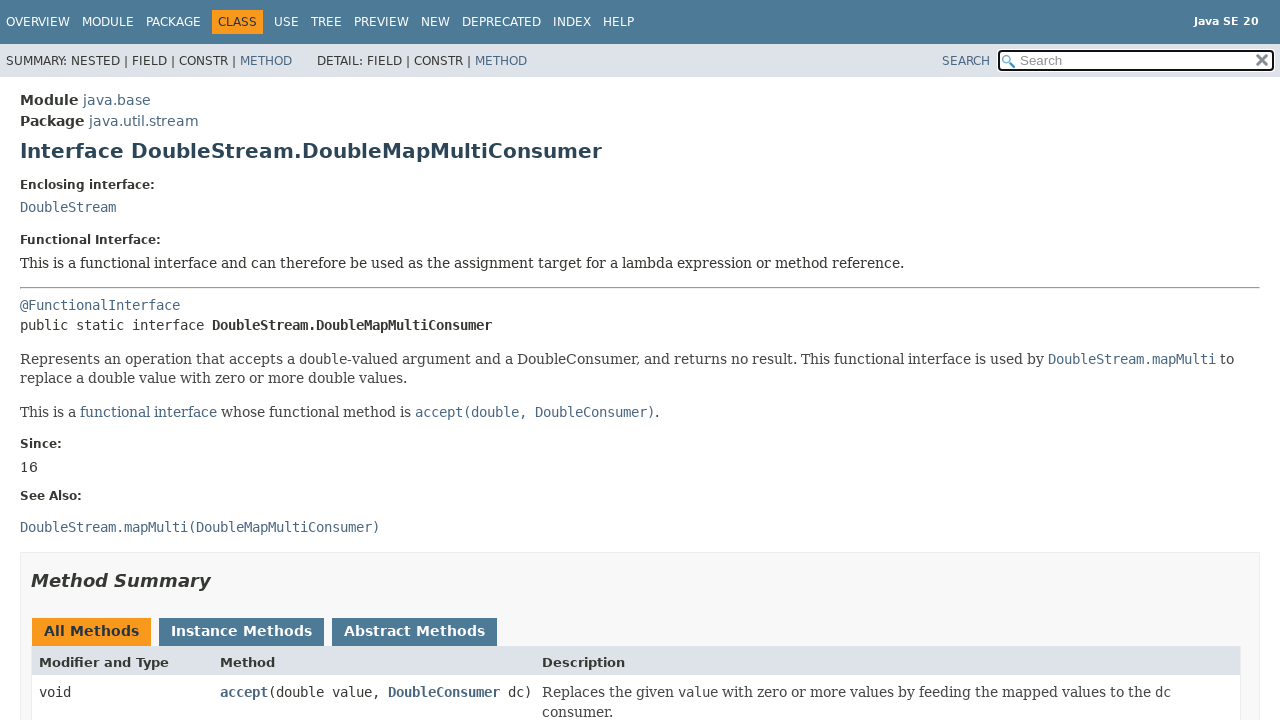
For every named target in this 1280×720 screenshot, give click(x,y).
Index (572, 22)
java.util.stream (144, 121)
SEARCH (966, 61)
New (435, 22)
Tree (326, 22)
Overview (38, 22)
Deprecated (501, 22)
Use (286, 22)
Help (618, 22)
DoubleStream (68, 207)
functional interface (148, 412)
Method (266, 61)
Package (173, 22)
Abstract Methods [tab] (414, 631)
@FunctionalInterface (100, 305)
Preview (381, 22)
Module (108, 22)
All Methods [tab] (91, 631)
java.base (117, 100)
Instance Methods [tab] (241, 631)
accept (244, 692)
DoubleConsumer (444, 692)
